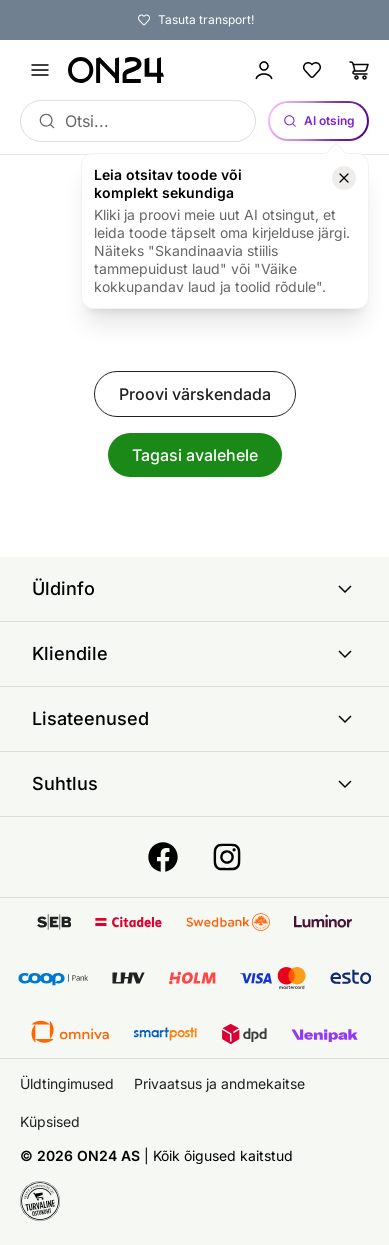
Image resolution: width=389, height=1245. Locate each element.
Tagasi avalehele (195, 455)
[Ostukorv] (360, 70)
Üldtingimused (67, 1083)
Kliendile (194, 654)
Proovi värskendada (195, 394)
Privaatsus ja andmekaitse (219, 1083)
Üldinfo (194, 589)
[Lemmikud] (312, 70)
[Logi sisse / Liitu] (264, 70)
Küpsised (50, 1121)
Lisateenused (194, 719)
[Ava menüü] (40, 70)
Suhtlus (194, 784)
